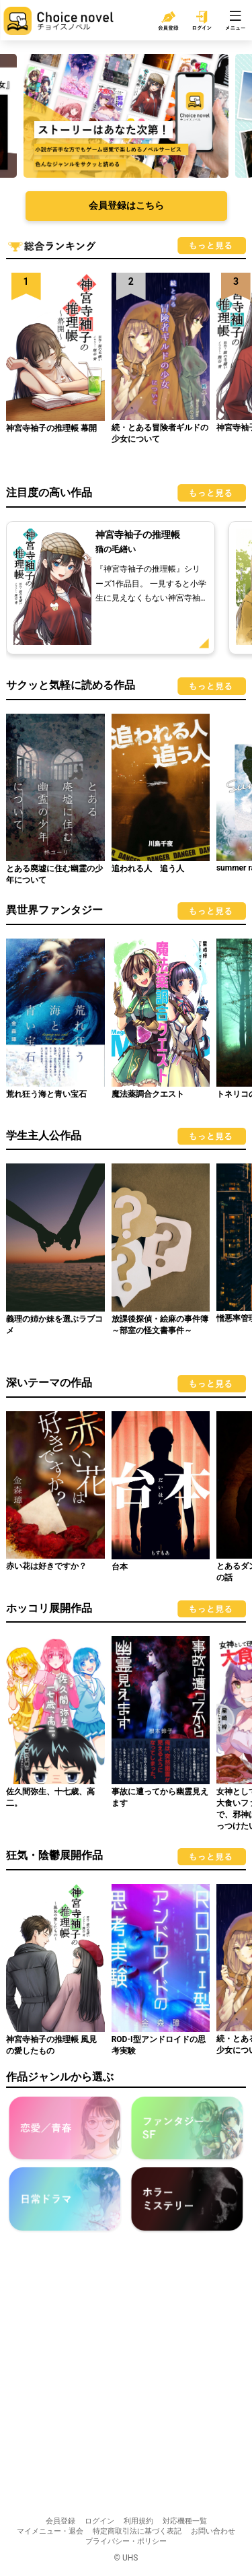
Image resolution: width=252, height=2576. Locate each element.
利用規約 (138, 2521)
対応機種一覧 (185, 2521)
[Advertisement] (126, 2376)
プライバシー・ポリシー (126, 2541)
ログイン (99, 2521)
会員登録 (60, 2521)
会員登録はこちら (126, 205)
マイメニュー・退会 (50, 2531)
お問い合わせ (213, 2531)
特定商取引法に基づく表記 (137, 2531)
